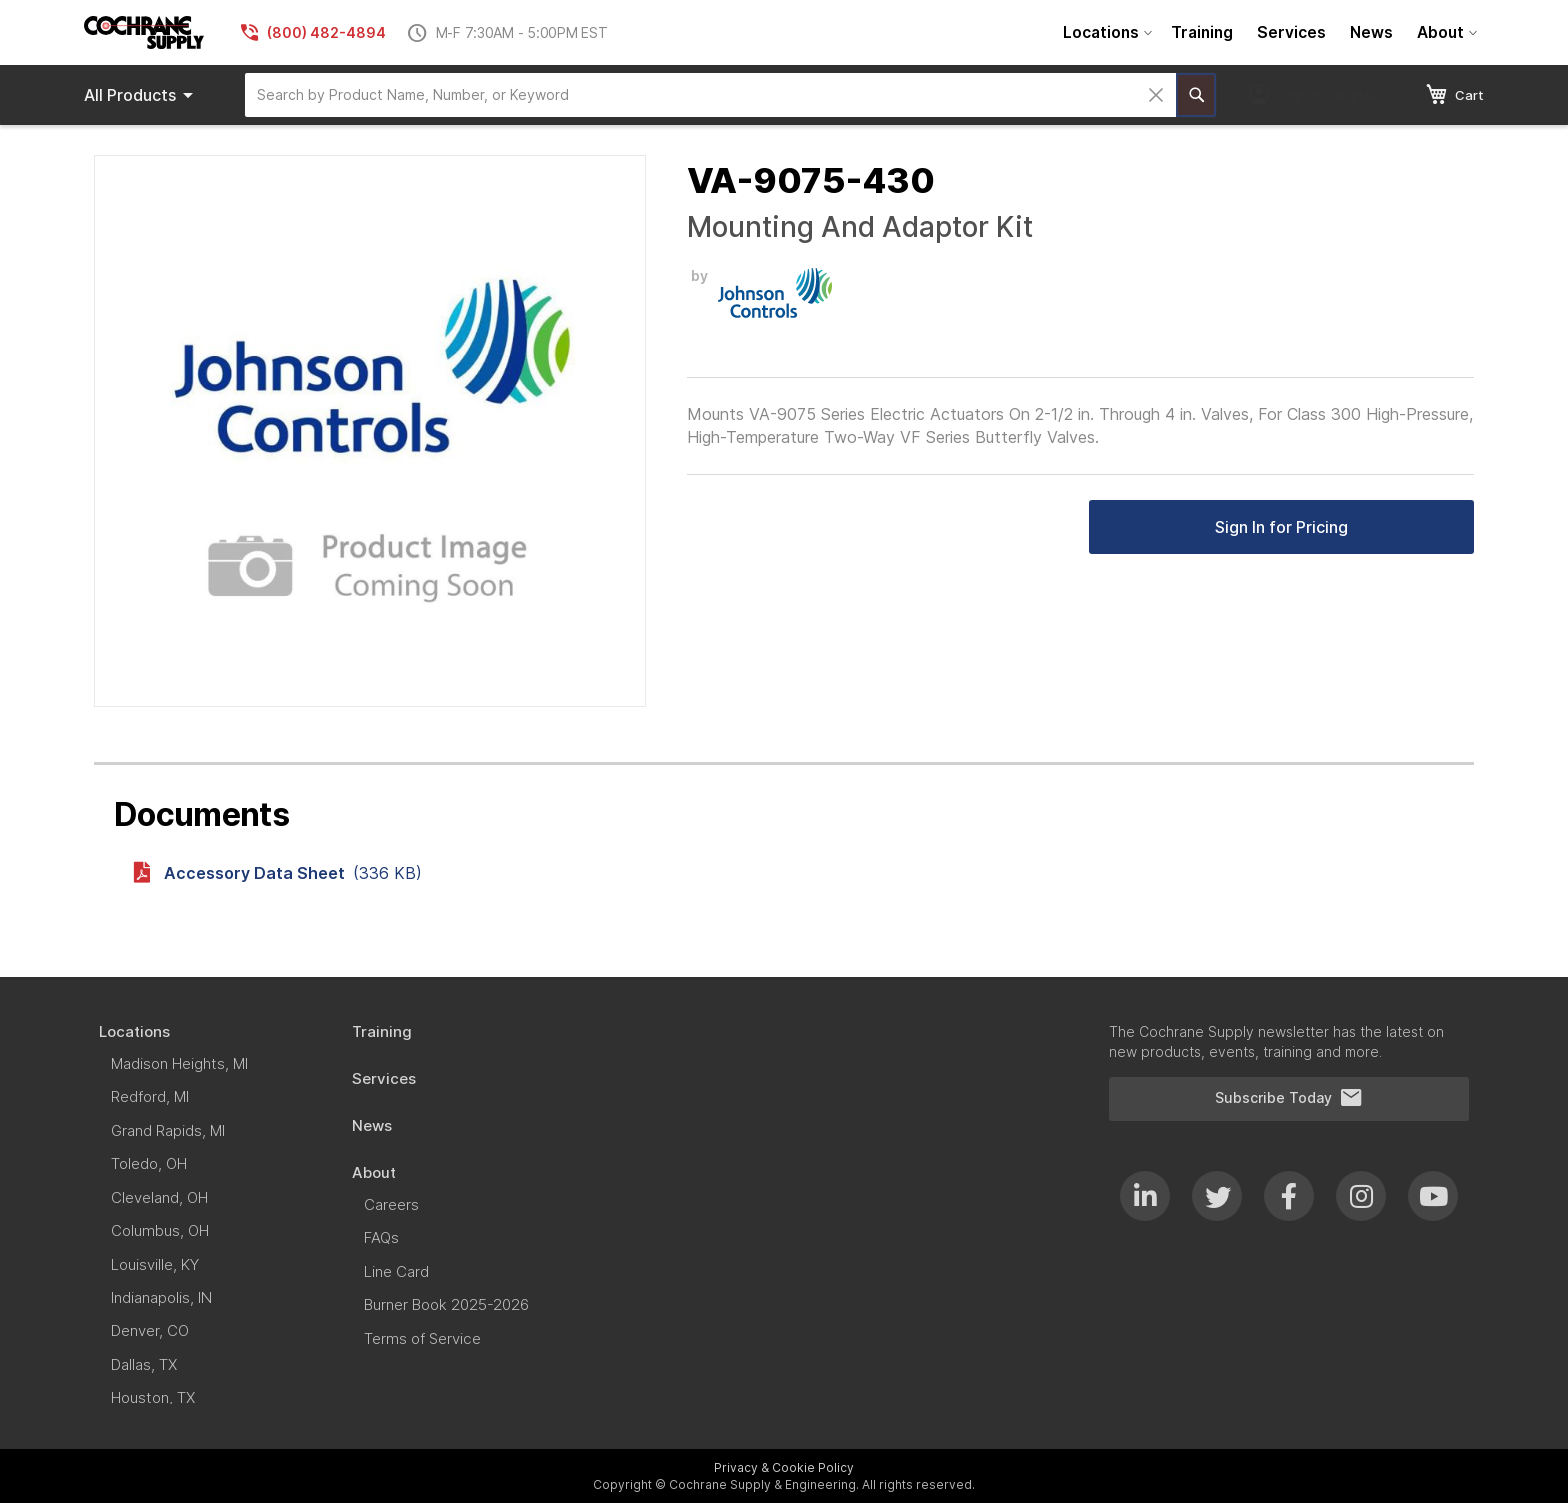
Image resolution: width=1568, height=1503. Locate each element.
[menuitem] (1105, 32)
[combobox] (710, 95)
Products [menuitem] (142, 95)
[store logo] (144, 32)
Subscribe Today (1289, 1098)
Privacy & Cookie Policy (784, 1467)
